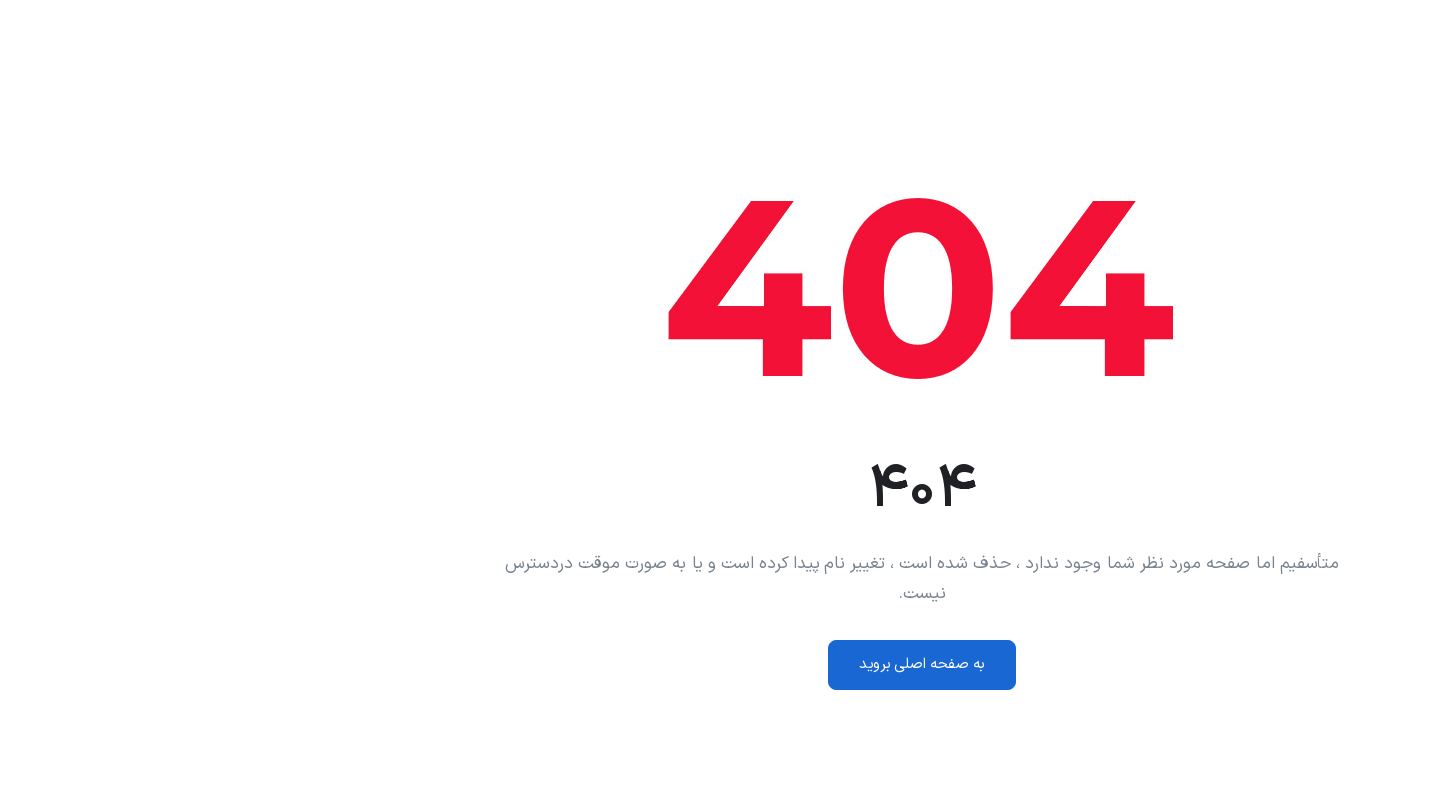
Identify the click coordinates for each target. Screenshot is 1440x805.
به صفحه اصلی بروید (720, 664)
